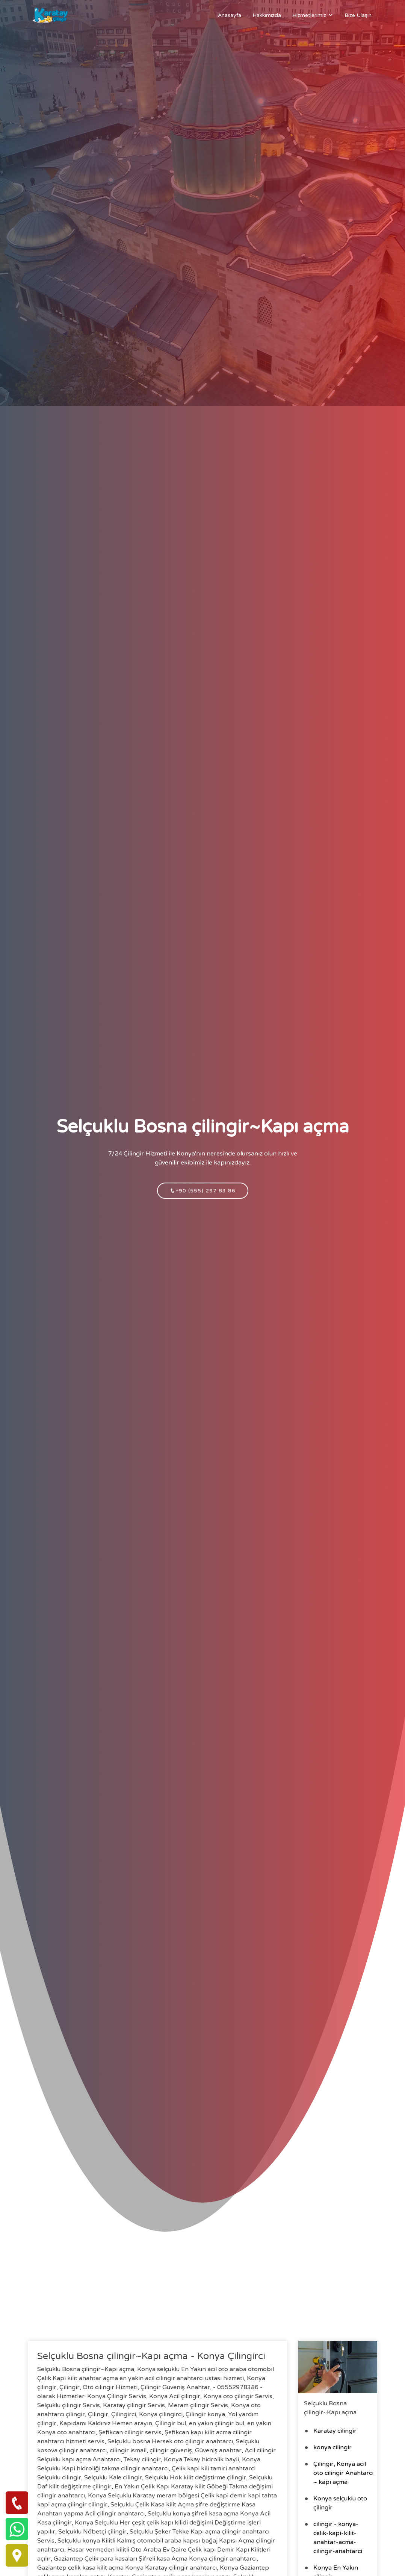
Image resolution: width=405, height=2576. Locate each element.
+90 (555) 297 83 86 (203, 1200)
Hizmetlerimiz (309, 15)
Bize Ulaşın (358, 15)
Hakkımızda (266, 15)
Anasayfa (229, 15)
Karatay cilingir (335, 2431)
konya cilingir (332, 2447)
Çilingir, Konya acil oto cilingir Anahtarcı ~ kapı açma (343, 2473)
